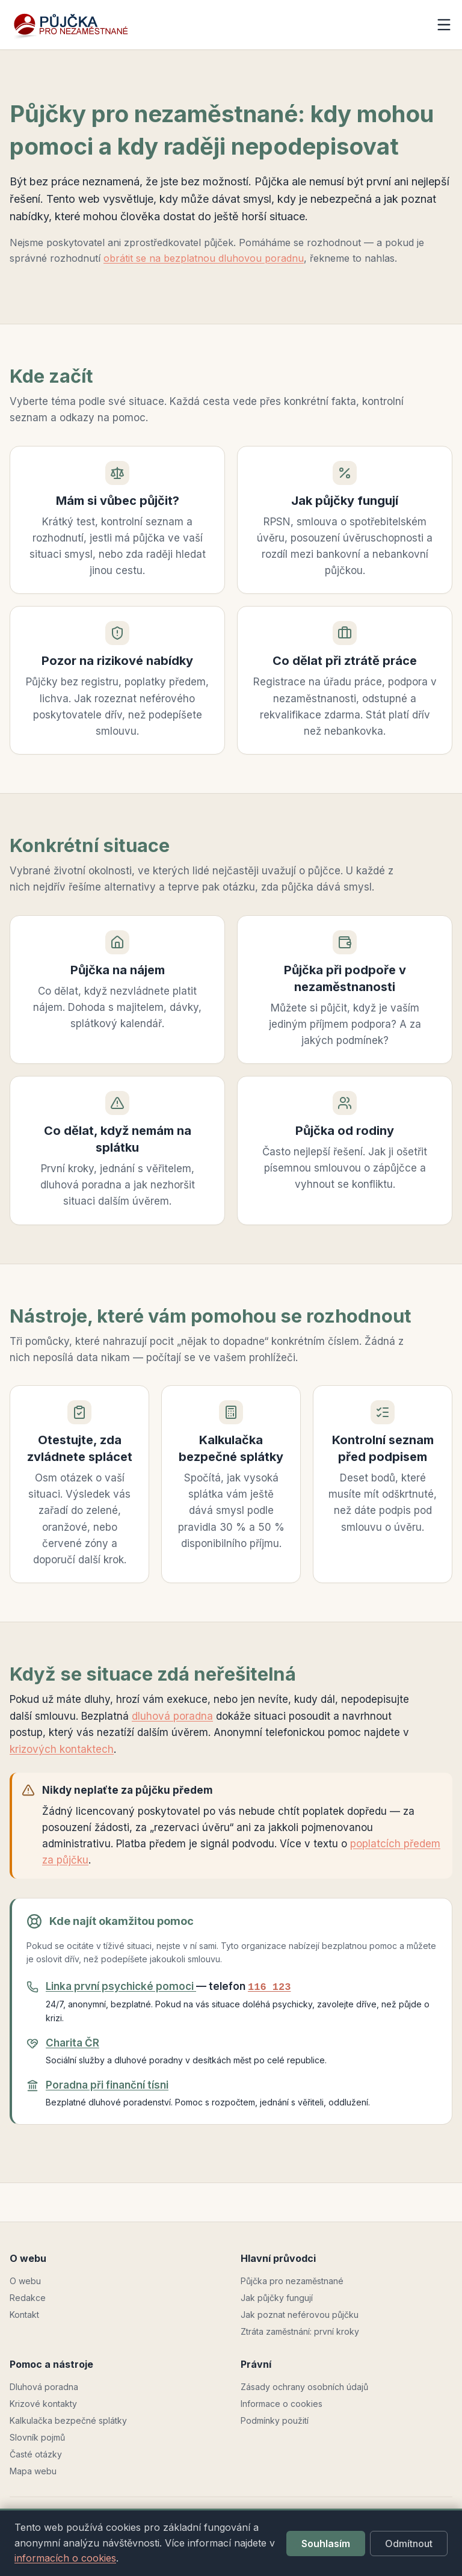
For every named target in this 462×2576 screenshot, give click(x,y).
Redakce (28, 2298)
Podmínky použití (275, 2420)
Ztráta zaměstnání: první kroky (300, 2331)
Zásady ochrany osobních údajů (304, 2387)
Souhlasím (325, 2543)
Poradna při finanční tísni (107, 2085)
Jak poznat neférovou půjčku (300, 2314)
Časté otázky (36, 2454)
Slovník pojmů (37, 2437)
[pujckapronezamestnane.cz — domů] (82, 25)
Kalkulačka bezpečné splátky (68, 2420)
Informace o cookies (281, 2403)
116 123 (269, 1987)
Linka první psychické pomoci (121, 1986)
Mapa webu (33, 2471)
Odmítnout (409, 2543)
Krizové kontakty (43, 2403)
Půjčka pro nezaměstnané (292, 2281)
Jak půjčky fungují (277, 2298)
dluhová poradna (172, 1716)
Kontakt (24, 2314)
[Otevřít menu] (444, 24)
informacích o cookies (65, 2558)
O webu (25, 2281)
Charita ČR (72, 2043)
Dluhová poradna (44, 2387)
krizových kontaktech (62, 1749)
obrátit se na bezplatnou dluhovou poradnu (203, 258)
